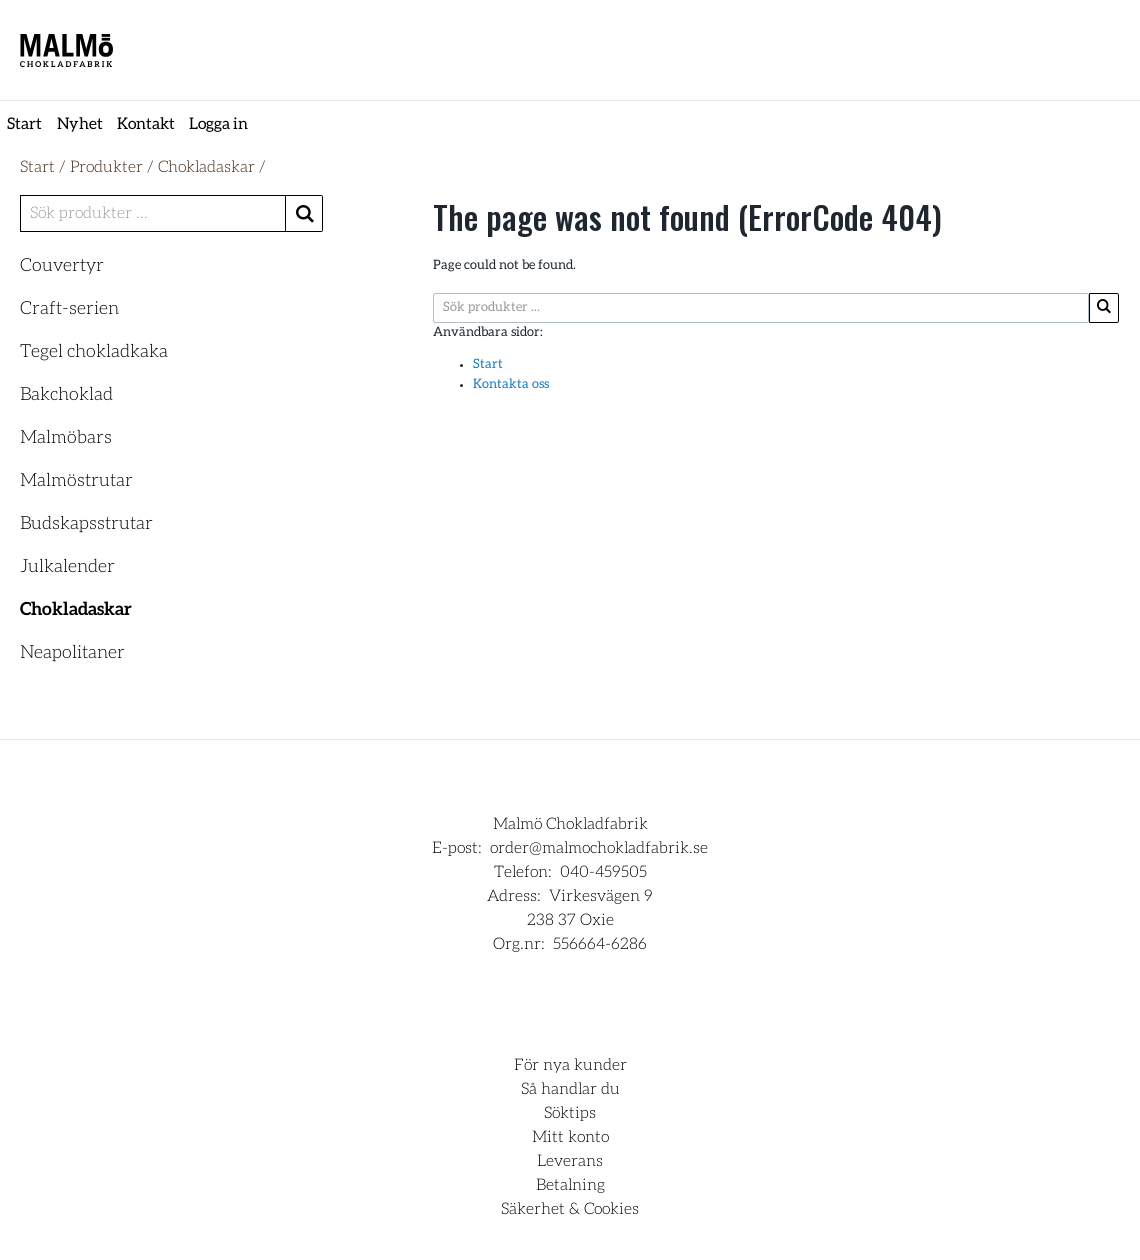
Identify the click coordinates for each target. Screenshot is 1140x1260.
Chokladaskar (206, 167)
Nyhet (80, 124)
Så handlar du (570, 1089)
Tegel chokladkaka (94, 352)
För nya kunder (570, 1065)
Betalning (570, 1185)
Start (24, 124)
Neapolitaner (72, 653)
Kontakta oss (511, 384)
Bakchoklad (66, 395)
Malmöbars (66, 438)
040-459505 (603, 872)
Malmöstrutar (76, 481)
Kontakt (146, 124)
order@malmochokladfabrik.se (599, 848)
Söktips (570, 1113)
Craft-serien (69, 309)
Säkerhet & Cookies (570, 1209)
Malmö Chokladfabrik (570, 824)
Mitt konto (570, 1137)
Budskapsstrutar (86, 524)
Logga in (218, 124)
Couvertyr (62, 266)
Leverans (570, 1161)
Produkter (106, 167)
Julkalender (67, 567)
